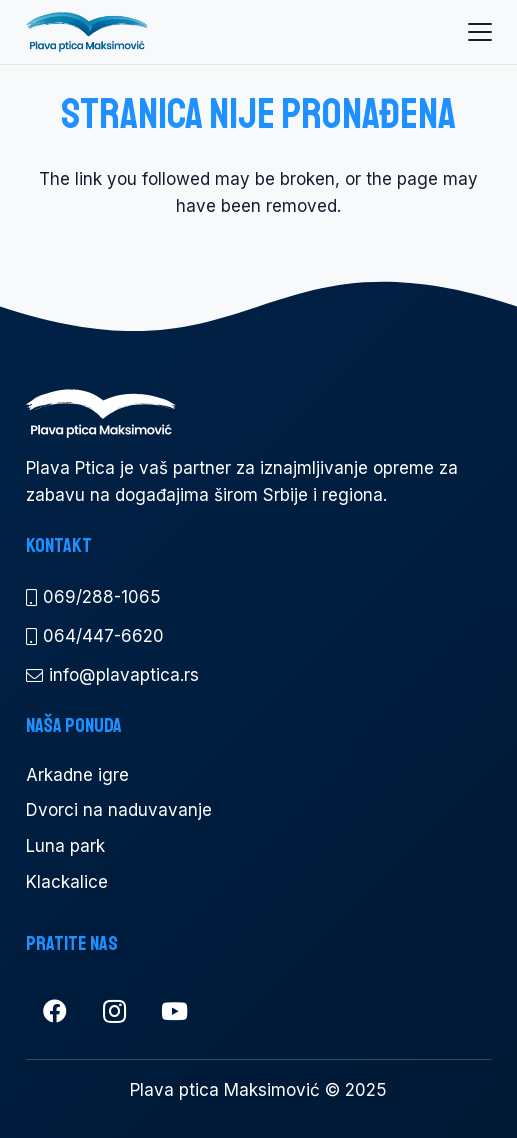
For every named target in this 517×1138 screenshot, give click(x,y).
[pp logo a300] (87, 32)
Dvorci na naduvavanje (119, 810)
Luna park (65, 846)
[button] (479, 32)
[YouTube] (175, 1012)
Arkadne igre (77, 775)
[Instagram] (115, 1012)
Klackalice (67, 882)
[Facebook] (56, 1012)
